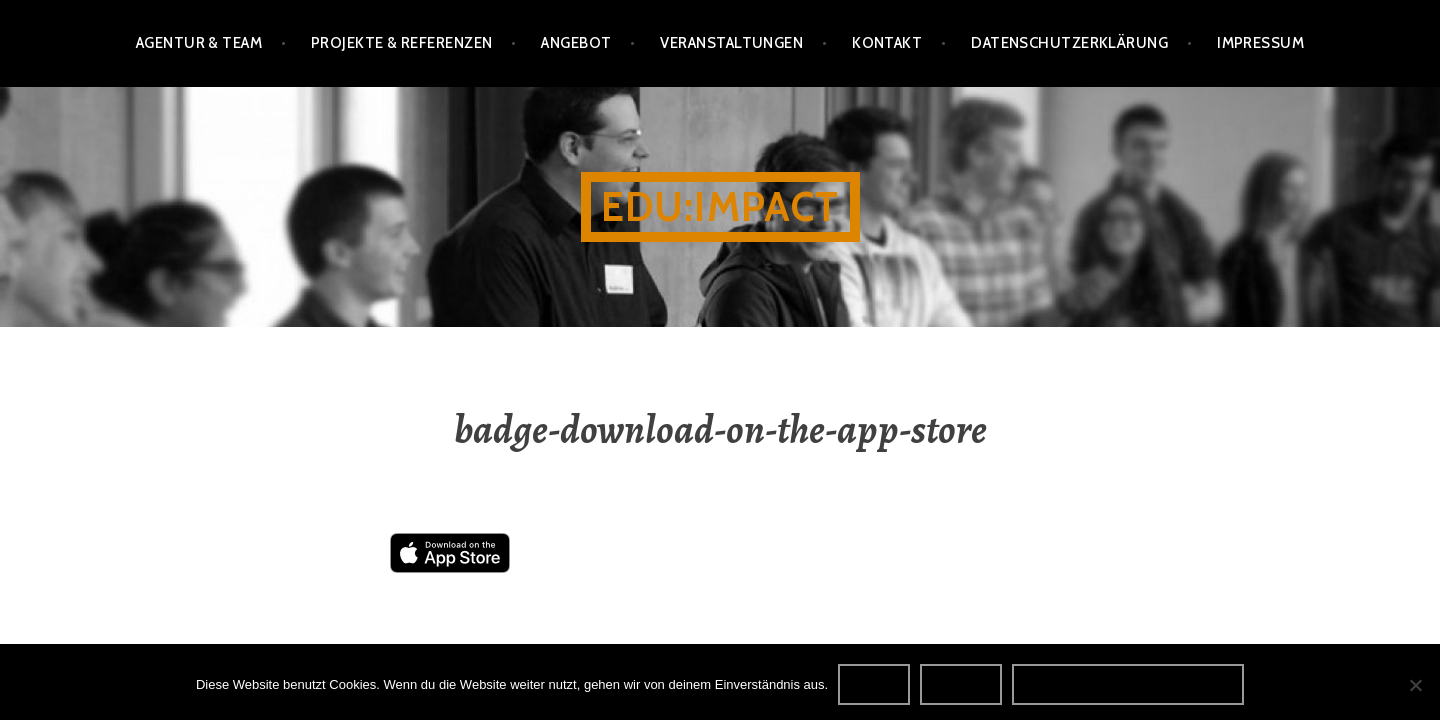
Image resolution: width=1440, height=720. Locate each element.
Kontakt (887, 43)
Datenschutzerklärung (1069, 43)
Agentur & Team (199, 43)
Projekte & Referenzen (401, 43)
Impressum (1260, 43)
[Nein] (1415, 685)
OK (874, 684)
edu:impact (720, 206)
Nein (961, 684)
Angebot (576, 43)
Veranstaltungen (731, 43)
